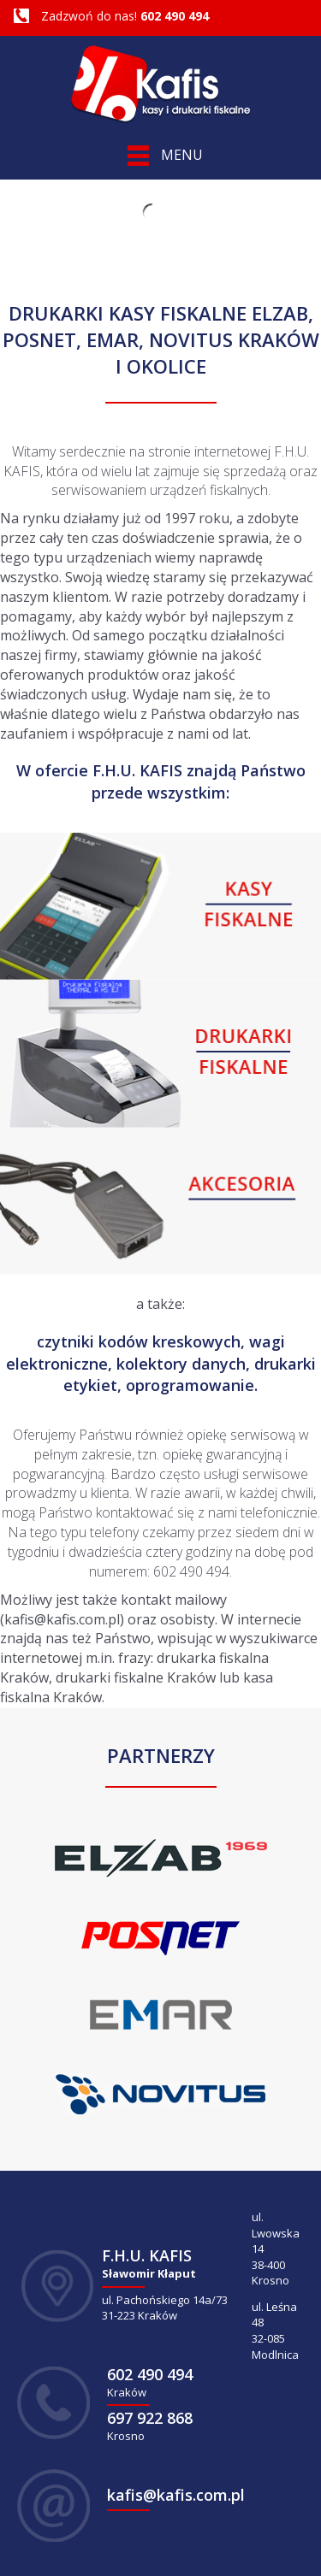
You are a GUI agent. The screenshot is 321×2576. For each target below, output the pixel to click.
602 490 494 (174, 16)
